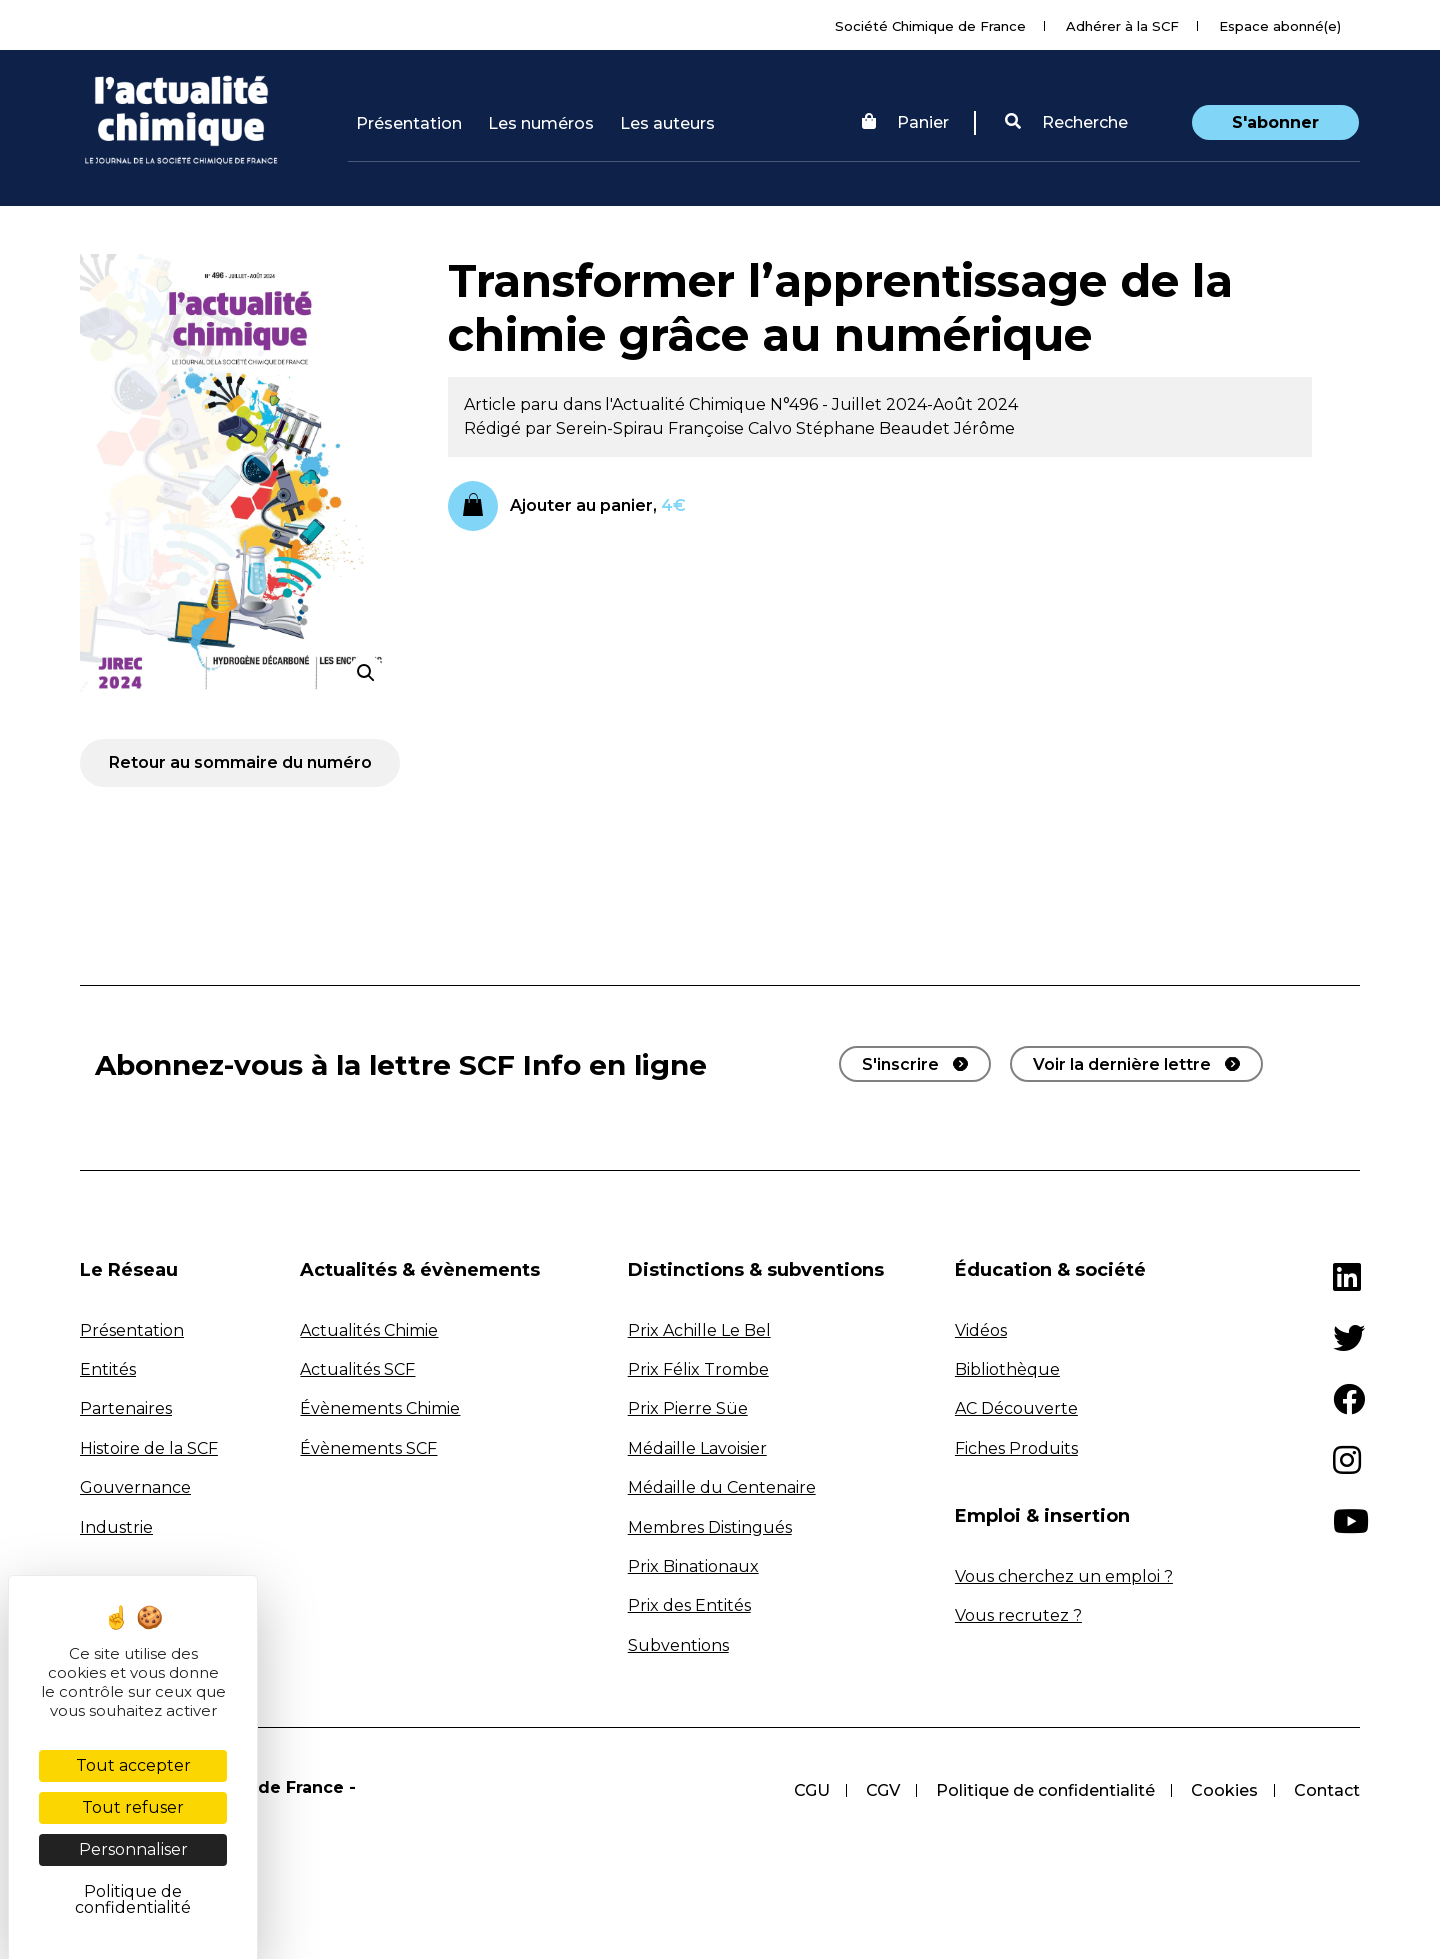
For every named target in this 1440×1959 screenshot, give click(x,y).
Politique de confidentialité (1045, 1790)
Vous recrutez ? (1018, 1615)
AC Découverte (1016, 1408)
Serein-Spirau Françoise (652, 428)
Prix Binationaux (693, 1566)
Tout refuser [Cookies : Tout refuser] (133, 1807)
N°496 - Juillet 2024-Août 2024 (894, 404)
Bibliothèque (1007, 1369)
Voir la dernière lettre (1122, 1064)
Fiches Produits (1016, 1448)
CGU (812, 1790)
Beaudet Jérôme (947, 428)
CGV (883, 1790)
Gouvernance (135, 1487)
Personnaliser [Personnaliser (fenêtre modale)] (133, 1849)
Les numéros (541, 123)
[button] (1066, 123)
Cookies (1224, 1790)
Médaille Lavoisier (697, 1448)
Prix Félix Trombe (698, 1369)
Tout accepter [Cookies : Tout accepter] (133, 1765)
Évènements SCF (368, 1448)
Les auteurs (667, 123)
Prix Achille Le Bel (699, 1330)
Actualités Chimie (369, 1330)
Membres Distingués (710, 1527)
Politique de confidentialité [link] (133, 1899)
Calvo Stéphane (813, 428)
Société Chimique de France (930, 26)
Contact (1327, 1790)
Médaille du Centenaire (722, 1487)
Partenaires (126, 1408)
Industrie (116, 1527)
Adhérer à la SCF (1122, 26)
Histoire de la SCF (149, 1448)
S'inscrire (900, 1064)
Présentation (409, 123)
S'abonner (1275, 122)
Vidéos (981, 1330)
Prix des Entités (689, 1605)
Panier (905, 122)
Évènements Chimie (380, 1408)
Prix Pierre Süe (688, 1408)
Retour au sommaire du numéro (240, 762)
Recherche (1066, 122)
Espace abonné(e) (1280, 26)
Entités (108, 1369)
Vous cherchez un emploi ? (1064, 1576)
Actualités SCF (357, 1369)
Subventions (678, 1645)
